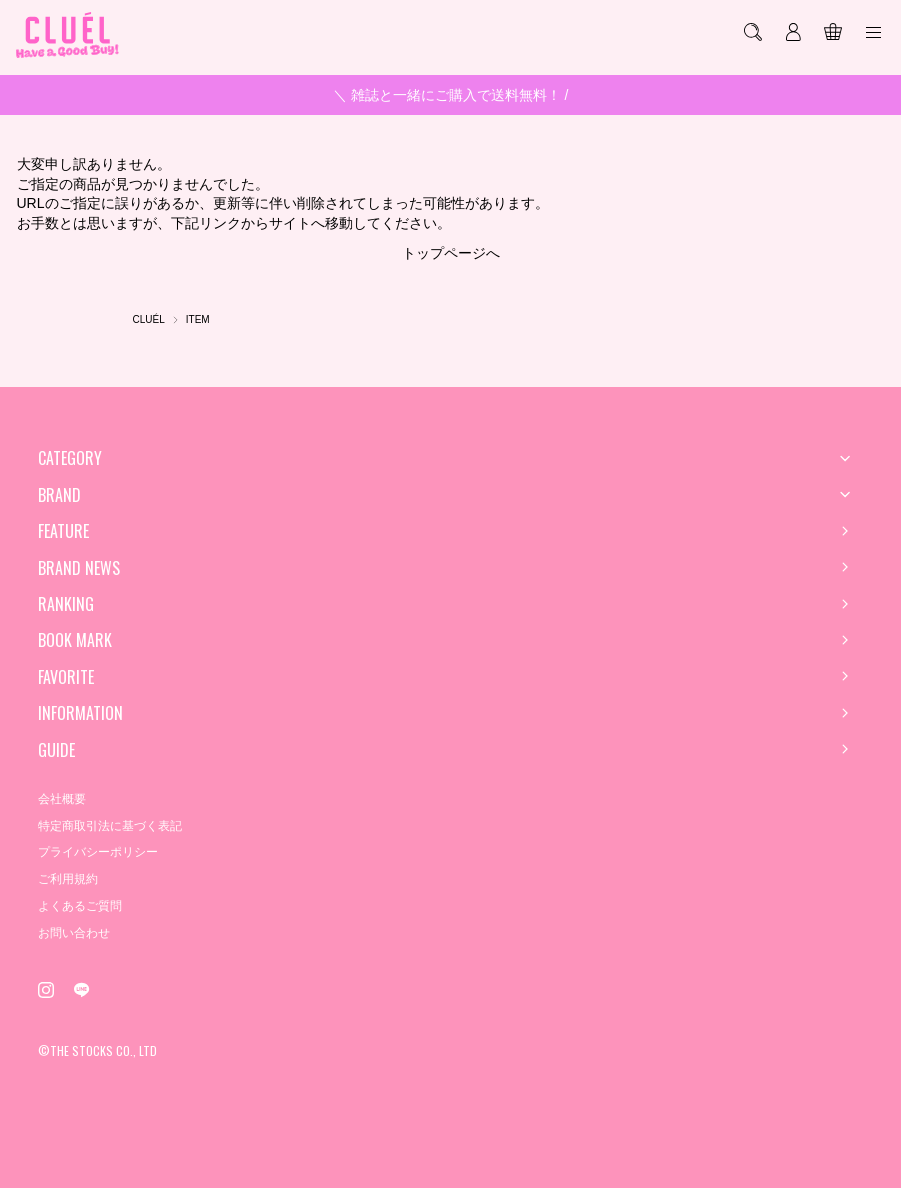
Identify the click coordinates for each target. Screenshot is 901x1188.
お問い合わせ (74, 933)
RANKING (66, 604)
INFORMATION (80, 713)
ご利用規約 (68, 879)
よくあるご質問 (80, 906)
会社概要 (62, 799)
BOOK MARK (75, 640)
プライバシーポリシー (98, 852)
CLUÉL (149, 319)
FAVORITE (66, 677)
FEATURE (63, 531)
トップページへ (451, 253)
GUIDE (56, 750)
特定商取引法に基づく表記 (110, 826)
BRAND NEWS (79, 568)
